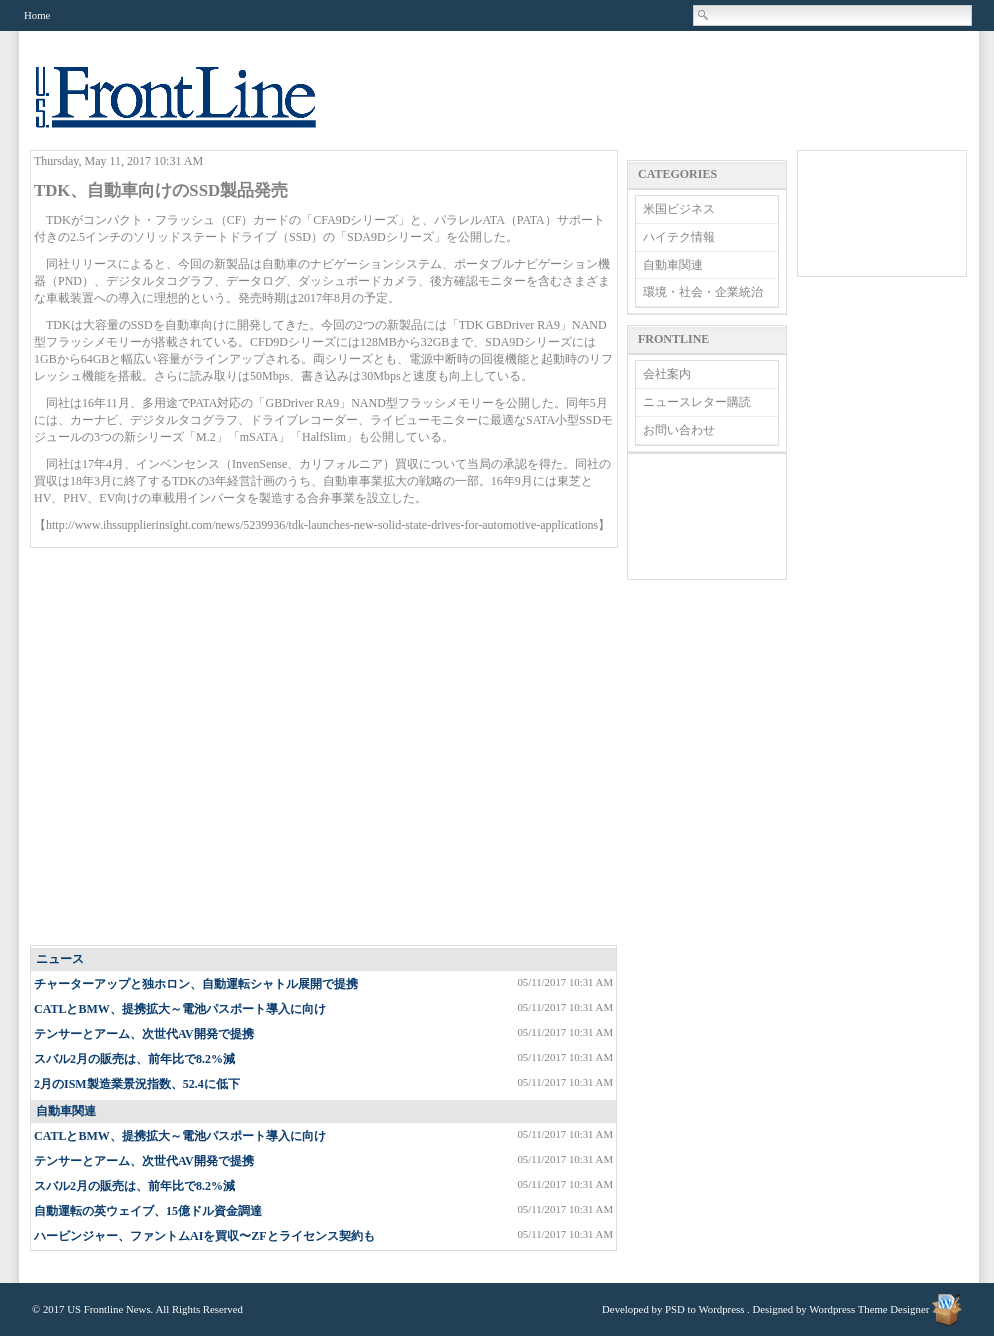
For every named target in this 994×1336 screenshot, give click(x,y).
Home (37, 15)
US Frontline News (196, 108)
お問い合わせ (679, 430)
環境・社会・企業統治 (703, 292)
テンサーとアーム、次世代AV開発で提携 (144, 1034)
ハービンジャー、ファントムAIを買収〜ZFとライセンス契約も (204, 1236)
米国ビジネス (679, 209)
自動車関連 (66, 1111)
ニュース (60, 959)
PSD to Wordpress (704, 1309)
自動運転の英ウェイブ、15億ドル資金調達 (148, 1211)
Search (704, 15)
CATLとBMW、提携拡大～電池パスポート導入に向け (180, 1009)
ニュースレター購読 (697, 402)
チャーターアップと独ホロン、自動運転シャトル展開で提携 (196, 984)
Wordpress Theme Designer (869, 1309)
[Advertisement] (187, 747)
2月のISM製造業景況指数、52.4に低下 (137, 1084)
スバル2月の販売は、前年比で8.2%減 (134, 1059)
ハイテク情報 (679, 237)
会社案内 (667, 374)
